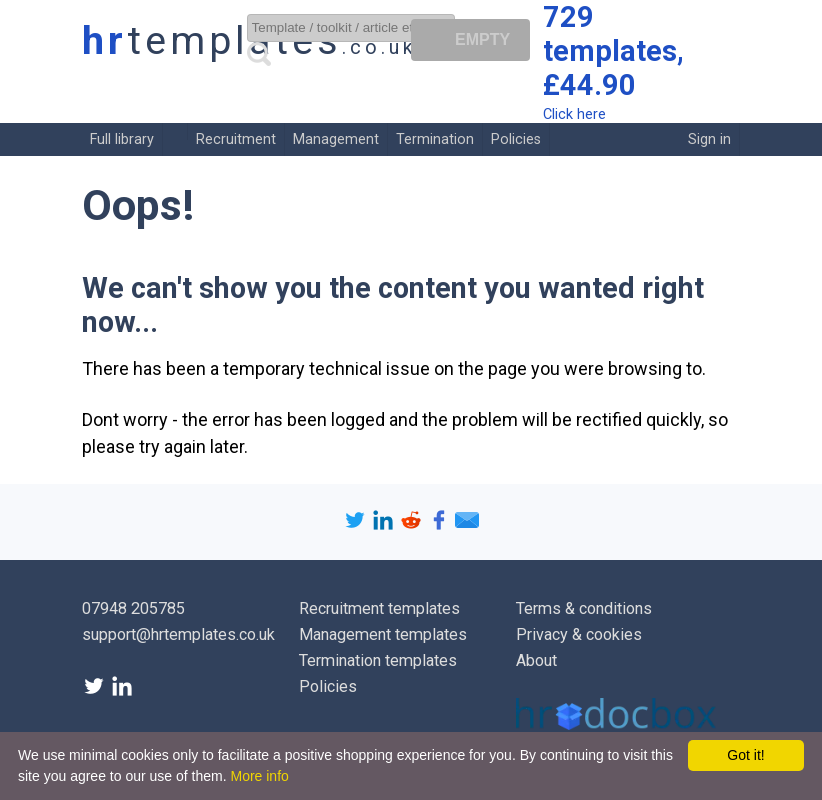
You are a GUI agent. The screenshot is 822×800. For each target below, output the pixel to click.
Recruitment (236, 139)
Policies (516, 139)
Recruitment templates (379, 608)
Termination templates (378, 660)
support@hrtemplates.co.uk (178, 634)
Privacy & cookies (579, 634)
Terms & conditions (584, 608)
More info (259, 776)
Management (336, 139)
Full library (122, 139)
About (536, 660)
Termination (435, 139)
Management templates (383, 634)
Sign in (709, 139)
